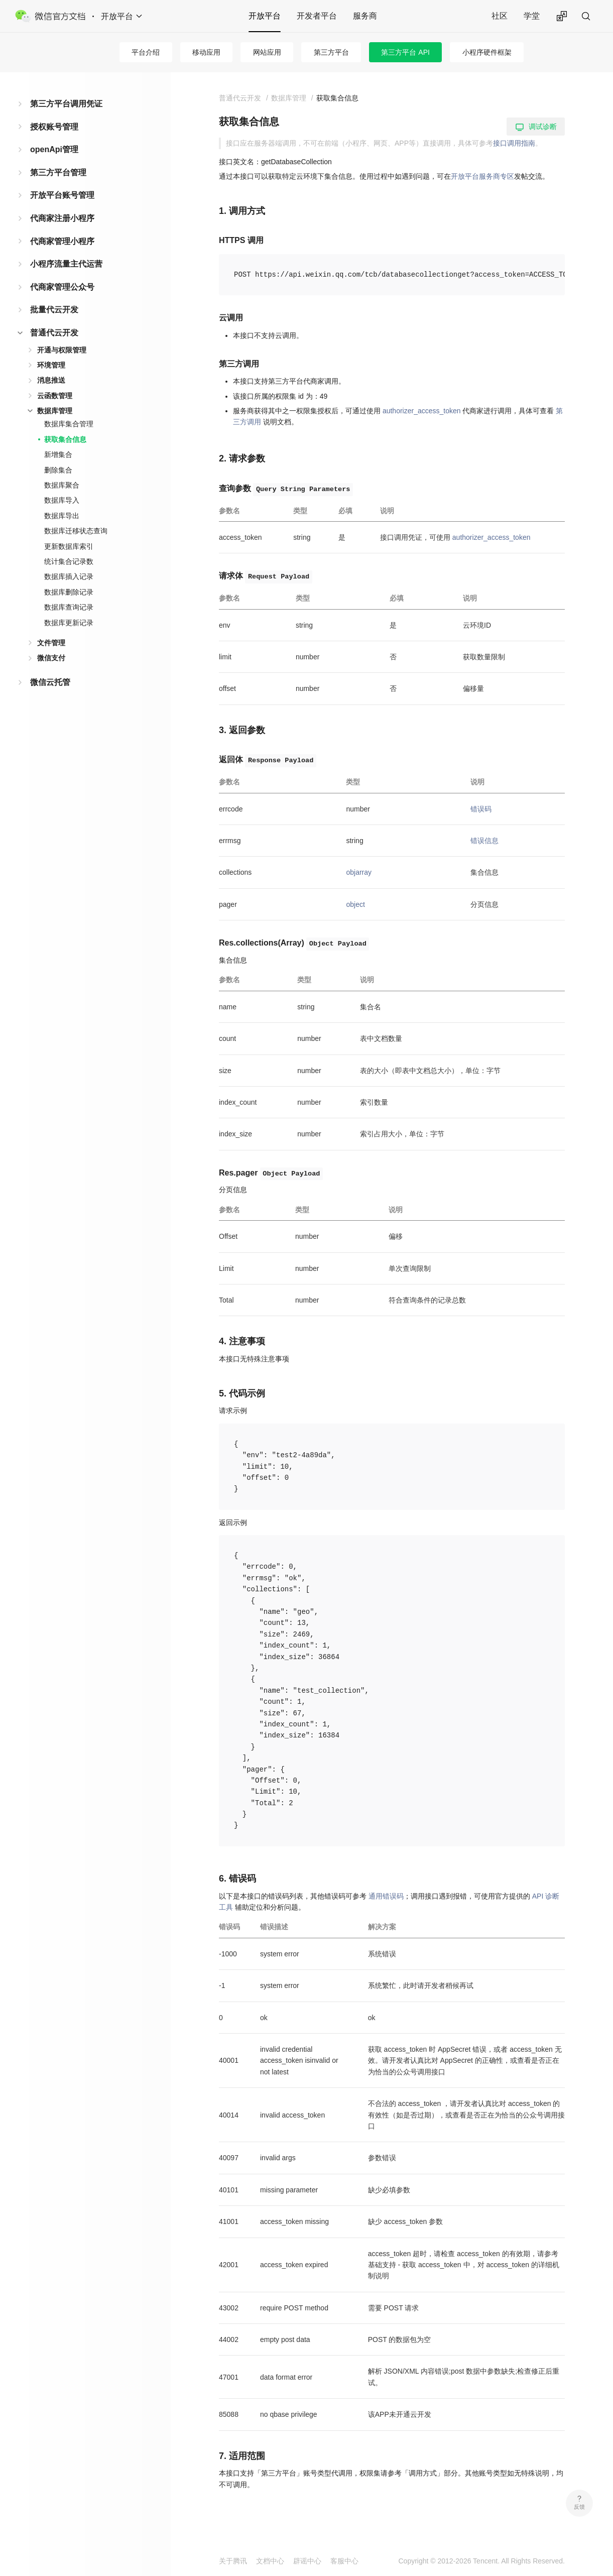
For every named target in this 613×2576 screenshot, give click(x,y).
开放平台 (265, 16)
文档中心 (270, 2561)
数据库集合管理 (68, 424)
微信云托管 (50, 682)
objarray (359, 872)
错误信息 (484, 841)
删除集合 (58, 470)
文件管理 (51, 643)
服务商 (365, 16)
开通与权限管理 (61, 350)
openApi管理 (54, 149)
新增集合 (58, 454)
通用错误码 (386, 1896)
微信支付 (51, 658)
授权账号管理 (54, 127)
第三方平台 (331, 52)
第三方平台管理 (58, 172)
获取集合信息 (65, 439)
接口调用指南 (514, 143)
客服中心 (344, 2561)
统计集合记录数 (68, 561)
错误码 (481, 809)
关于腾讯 (233, 2561)
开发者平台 (317, 16)
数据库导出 (61, 516)
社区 (500, 16)
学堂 (532, 16)
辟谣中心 (307, 2561)
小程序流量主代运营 (66, 264)
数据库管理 (54, 411)
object (355, 904)
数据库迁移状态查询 (75, 531)
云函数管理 (54, 396)
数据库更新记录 (68, 623)
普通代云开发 (54, 332)
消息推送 (51, 380)
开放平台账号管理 (62, 195)
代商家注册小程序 (62, 218)
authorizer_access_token (422, 411)
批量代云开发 (54, 309)
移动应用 (206, 52)
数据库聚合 (61, 485)
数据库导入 (61, 500)
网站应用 (267, 52)
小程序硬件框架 (487, 52)
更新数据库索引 (68, 546)
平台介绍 (146, 52)
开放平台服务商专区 (482, 176)
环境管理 (51, 365)
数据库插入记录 (68, 576)
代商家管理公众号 (62, 287)
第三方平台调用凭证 (66, 103)
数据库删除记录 (68, 592)
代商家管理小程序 (62, 241)
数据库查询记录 (68, 607)
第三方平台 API (405, 52)
